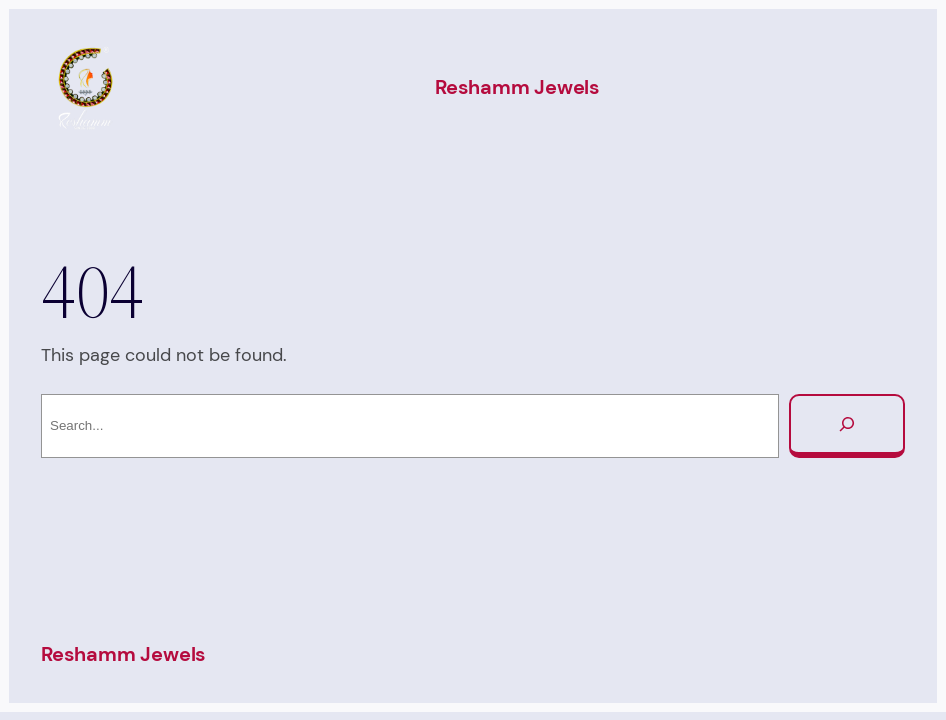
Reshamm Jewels (517, 87)
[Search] (847, 426)
